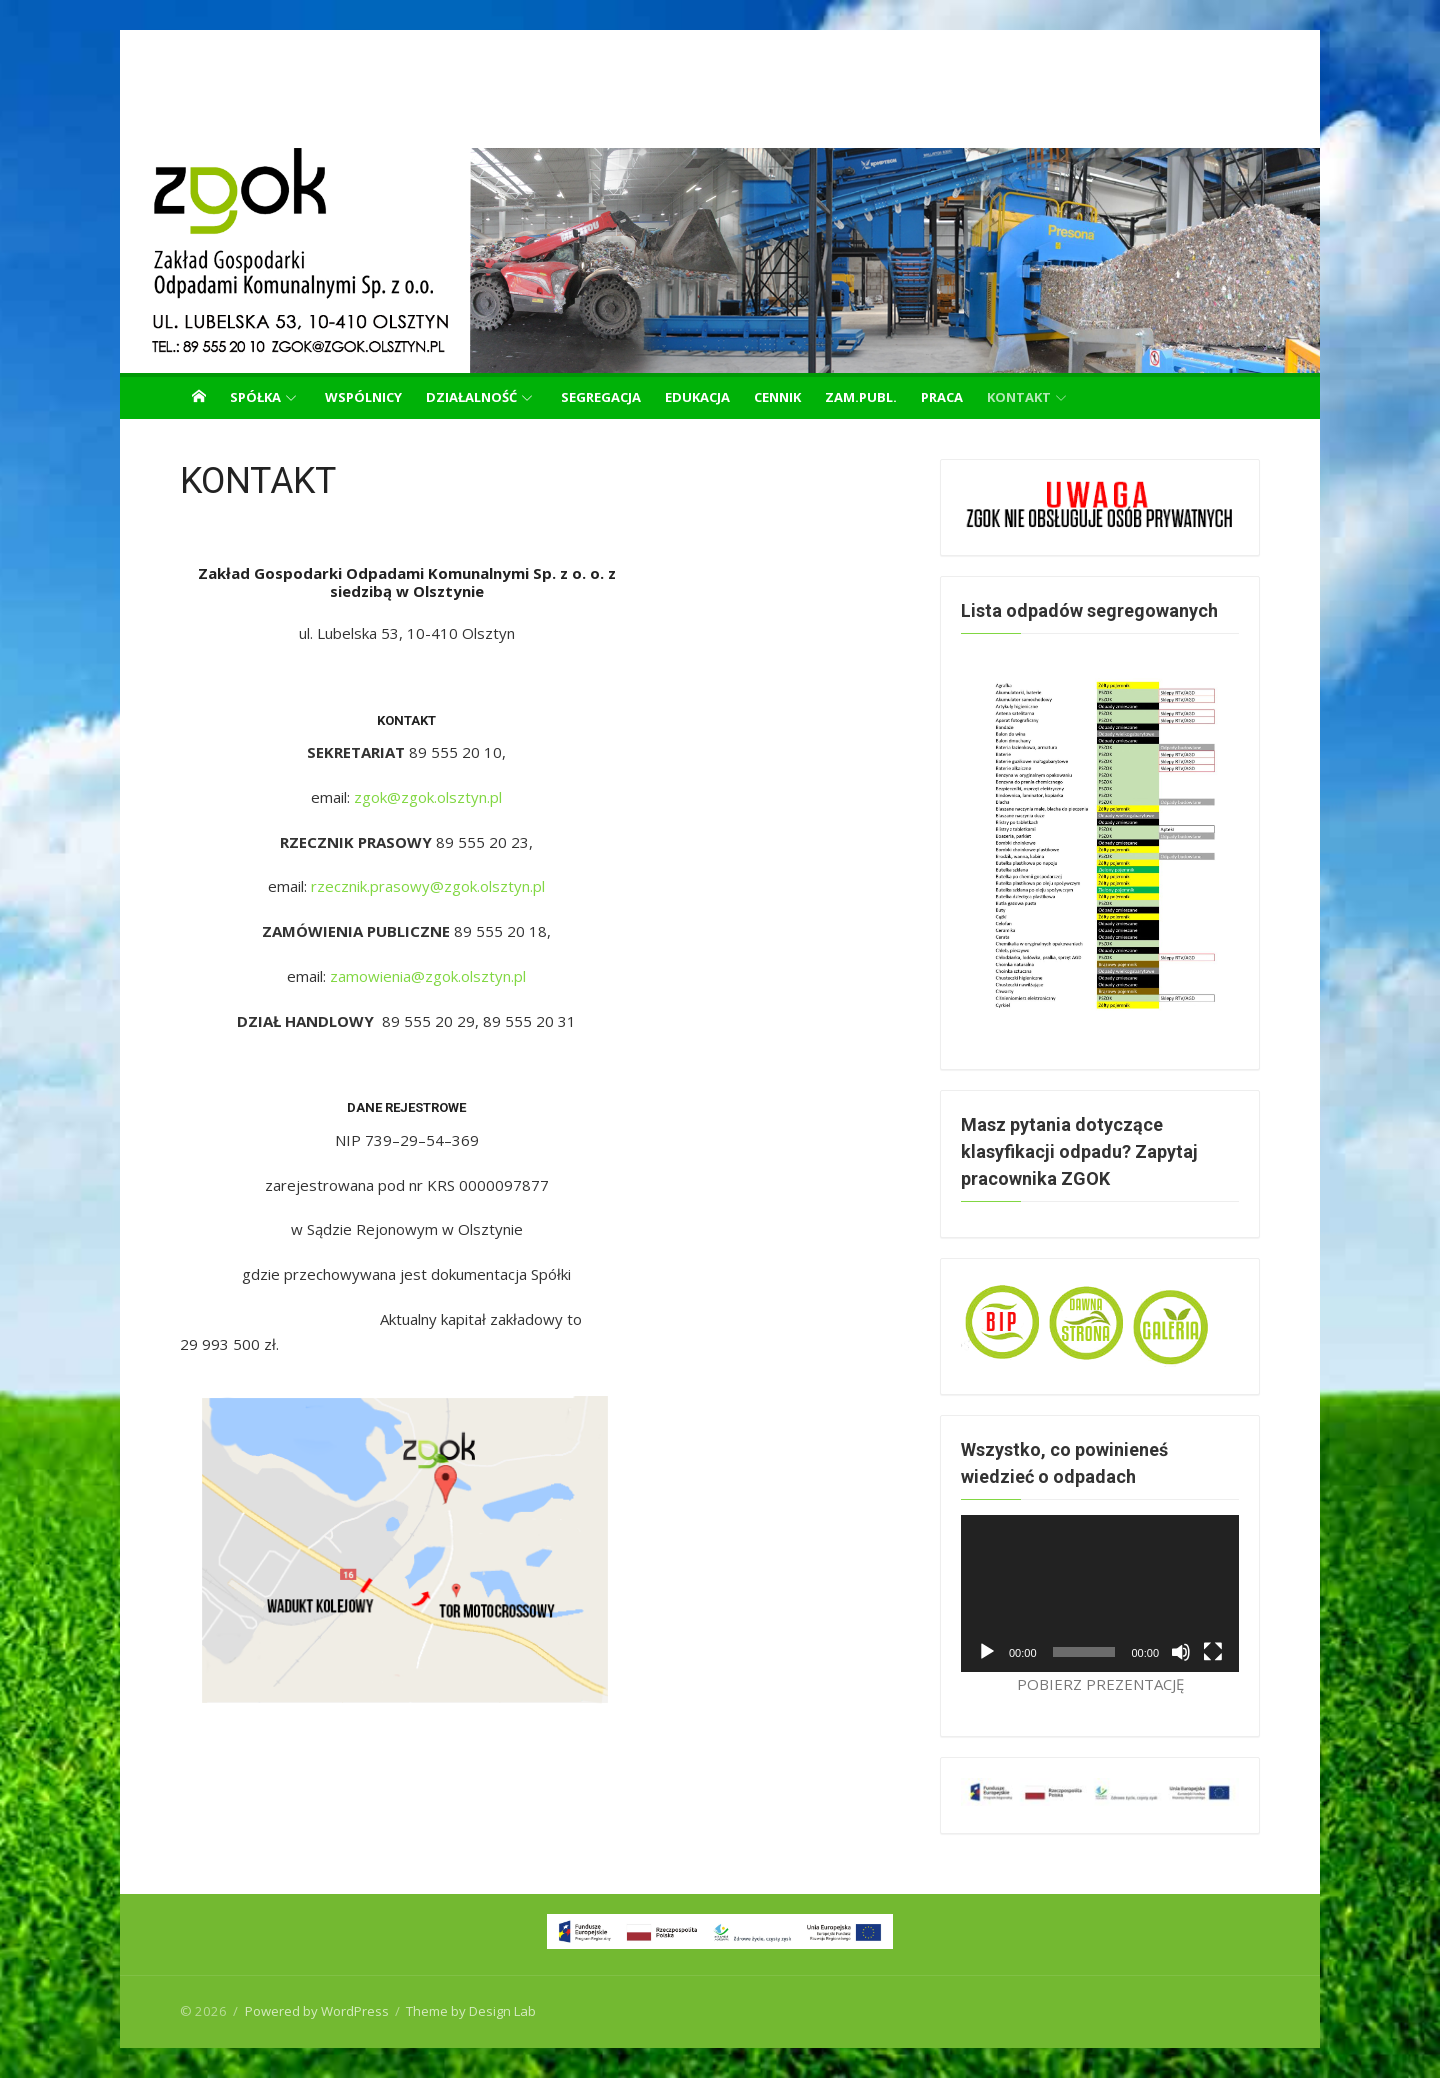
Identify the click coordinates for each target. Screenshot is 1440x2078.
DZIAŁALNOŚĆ (471, 397)
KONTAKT (1019, 397)
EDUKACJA (697, 397)
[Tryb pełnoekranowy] (1213, 1652)
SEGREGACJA (601, 397)
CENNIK (777, 397)
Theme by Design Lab (471, 2011)
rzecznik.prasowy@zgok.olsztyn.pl (428, 886)
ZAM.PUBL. (861, 397)
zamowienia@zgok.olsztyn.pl (428, 976)
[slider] (1084, 1652)
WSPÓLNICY (363, 397)
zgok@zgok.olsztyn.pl (428, 797)
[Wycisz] (1181, 1652)
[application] (1100, 1593)
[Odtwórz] (987, 1652)
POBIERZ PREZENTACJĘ (1100, 1684)
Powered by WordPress (317, 2011)
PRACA (942, 397)
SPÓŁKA (255, 397)
